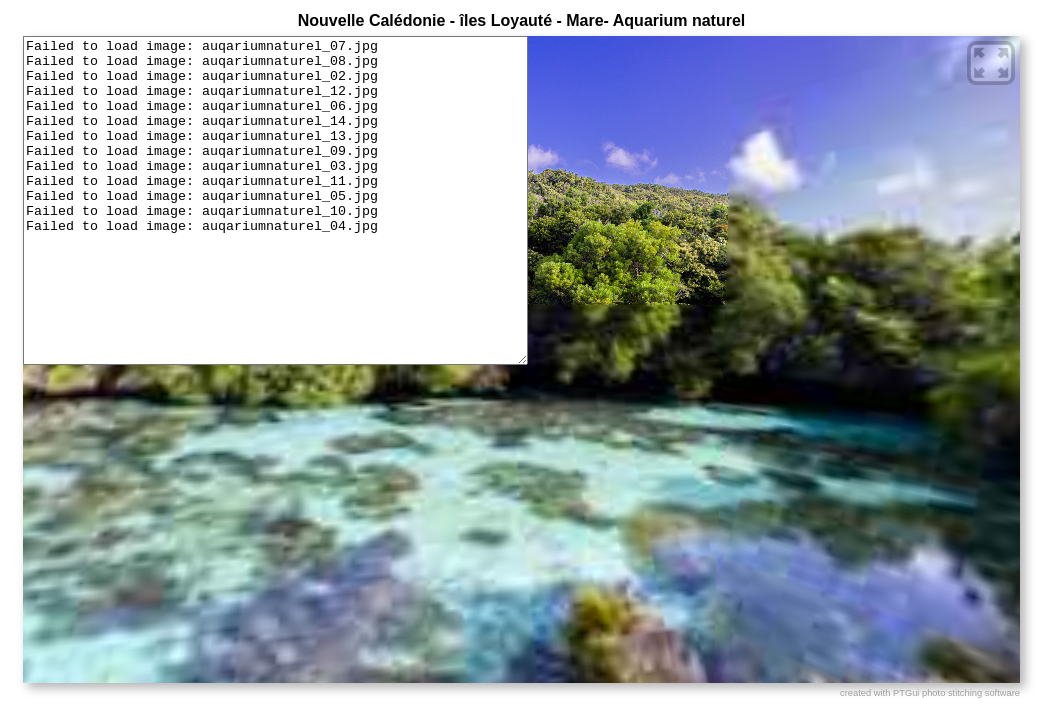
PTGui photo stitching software (956, 693)
